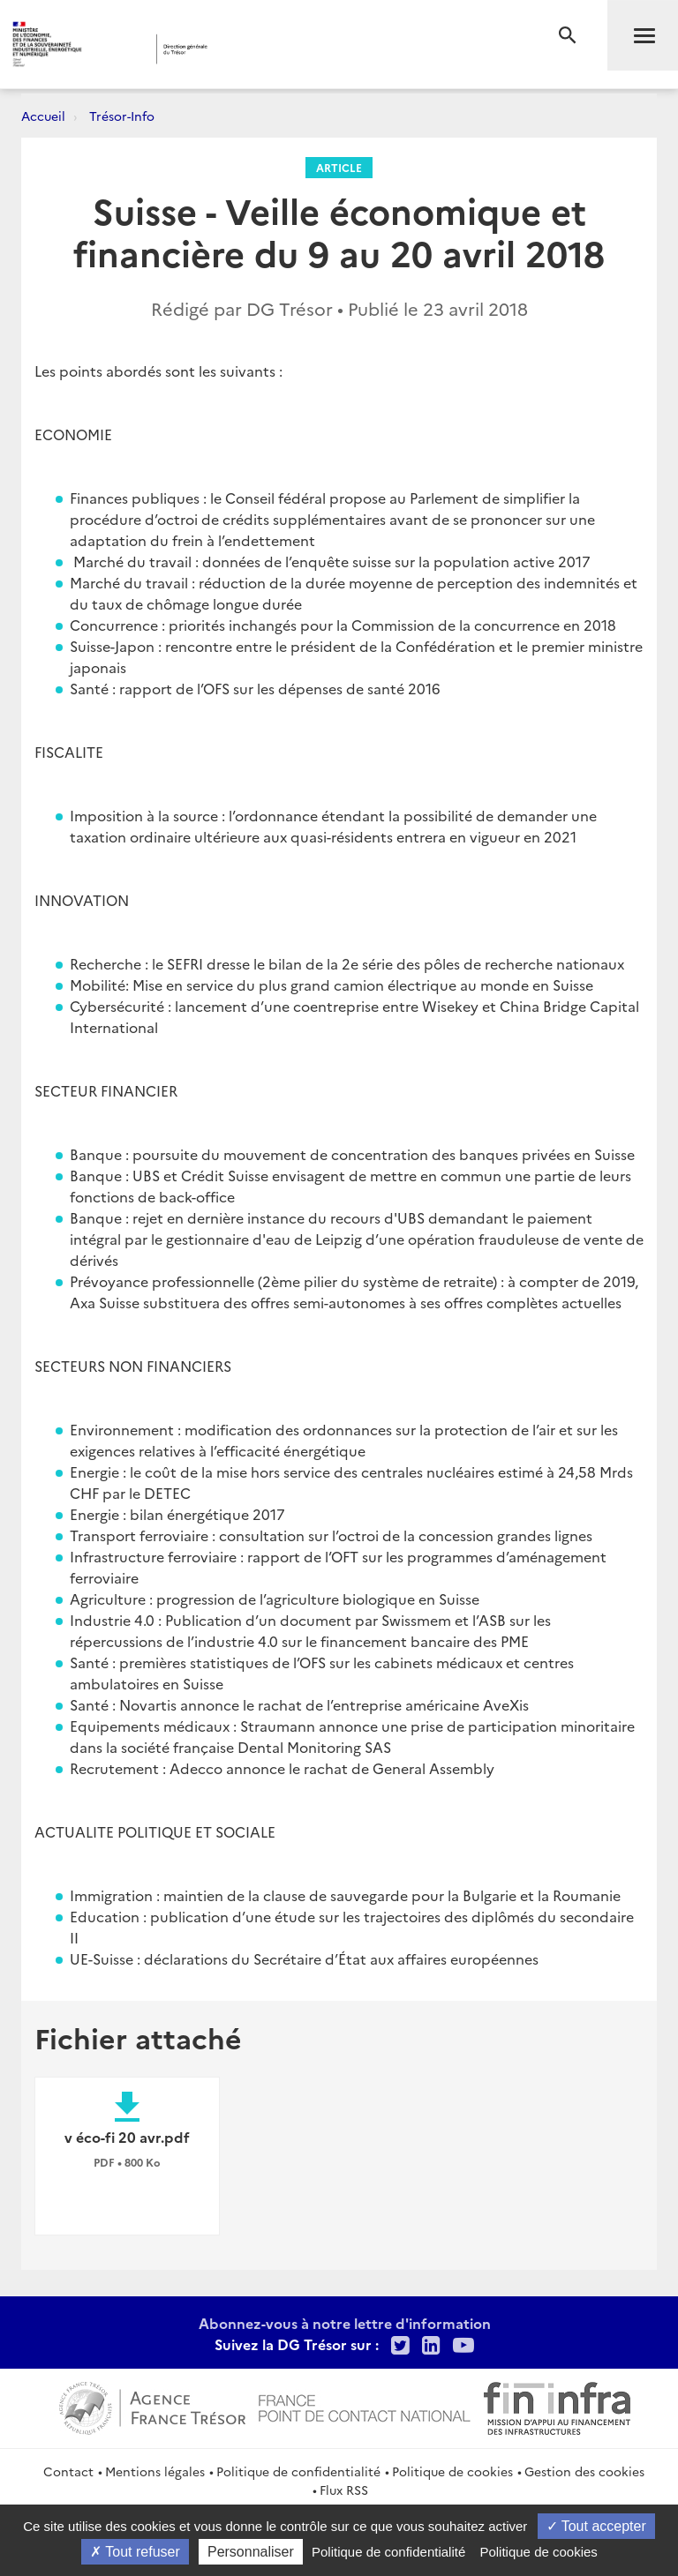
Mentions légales (155, 2471)
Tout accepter (596, 2526)
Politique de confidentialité (298, 2471)
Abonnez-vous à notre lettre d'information (345, 2323)
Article (339, 167)
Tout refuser (135, 2551)
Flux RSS (344, 2489)
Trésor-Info (121, 115)
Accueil (43, 115)
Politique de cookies (452, 2471)
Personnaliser (250, 2551)
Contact (68, 2471)
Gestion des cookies (584, 2471)
